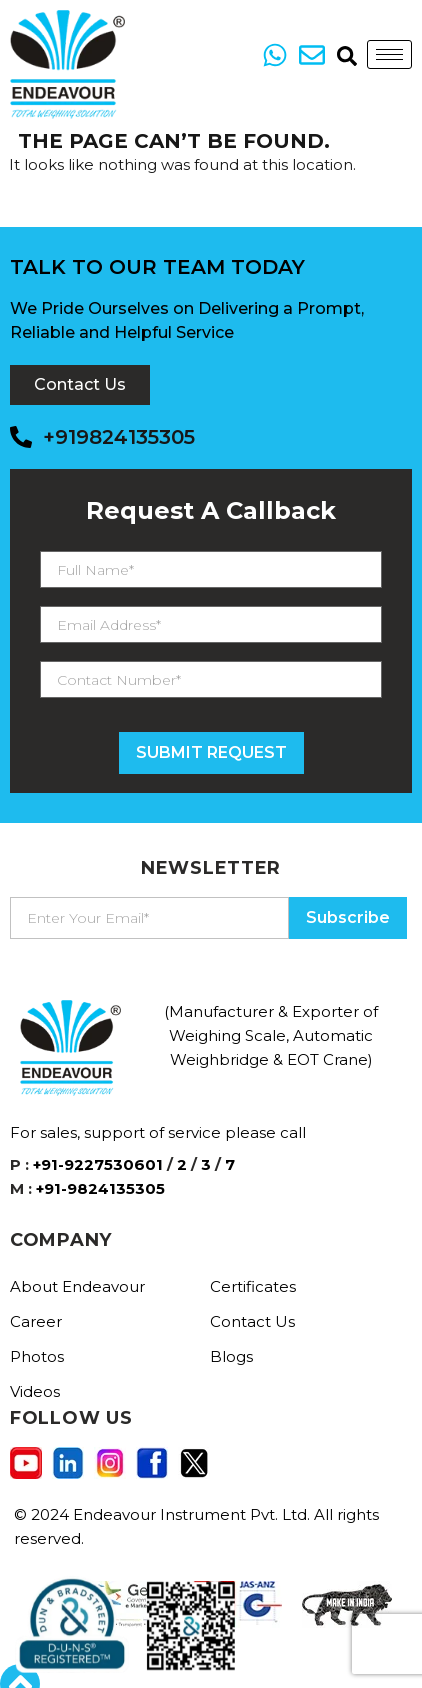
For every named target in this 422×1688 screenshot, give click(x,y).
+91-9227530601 (98, 1164)
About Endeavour (77, 1286)
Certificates (253, 1286)
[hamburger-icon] (389, 54)
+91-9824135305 (100, 1188)
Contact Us (252, 1321)
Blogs (231, 1356)
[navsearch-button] (342, 55)
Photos (37, 1356)
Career (36, 1321)
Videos (35, 1391)
